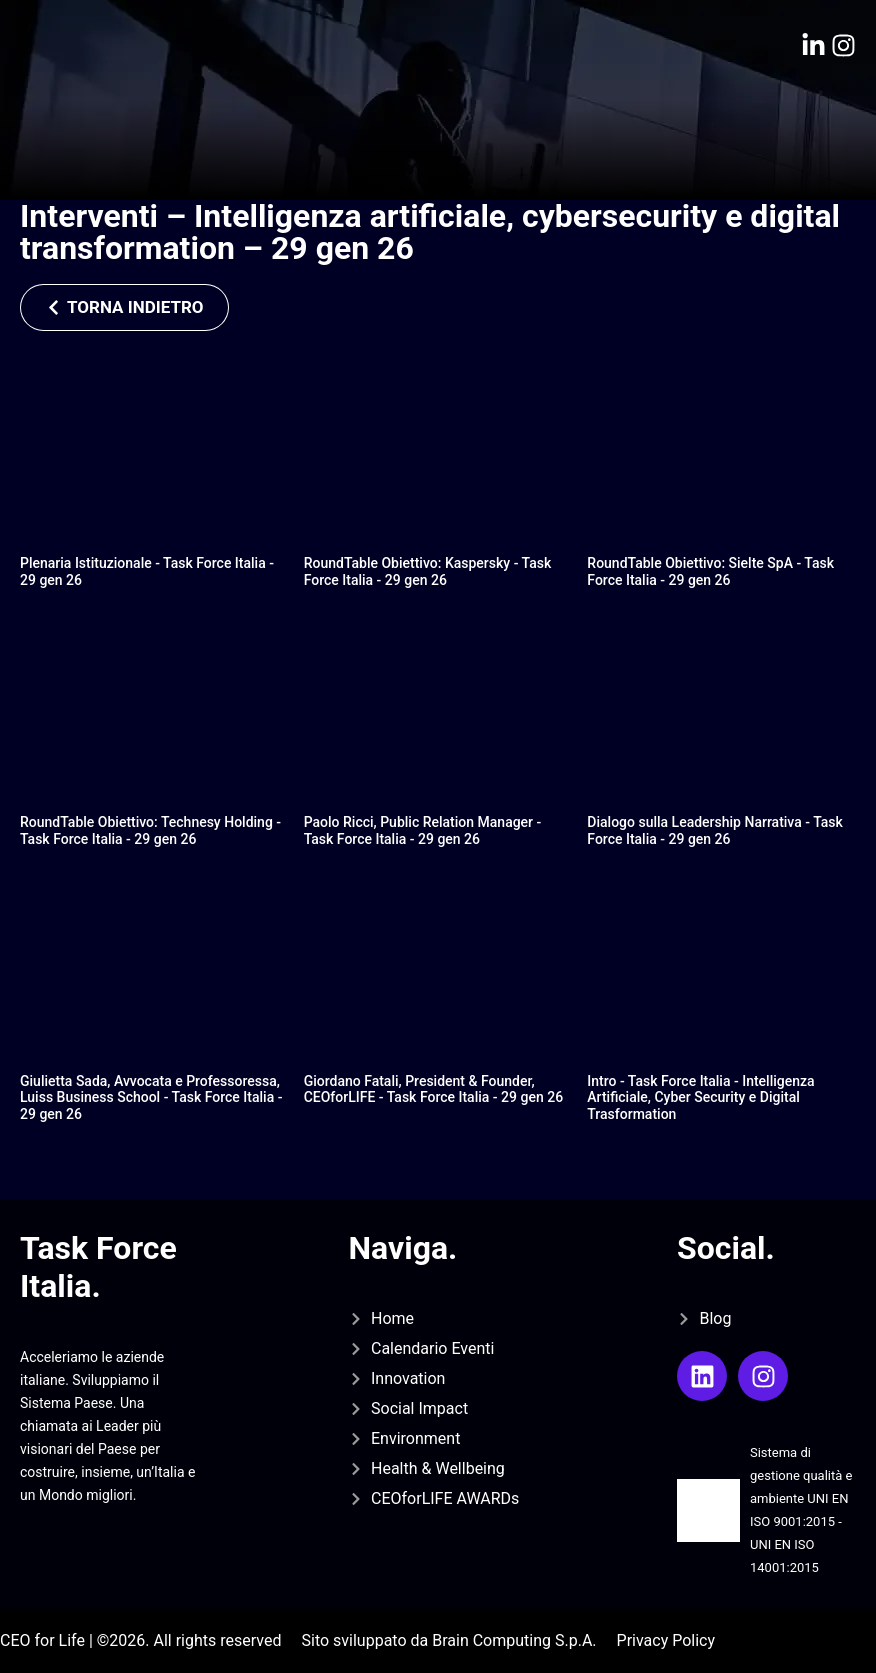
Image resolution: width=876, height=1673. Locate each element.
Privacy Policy (666, 1640)
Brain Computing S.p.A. (514, 1640)
